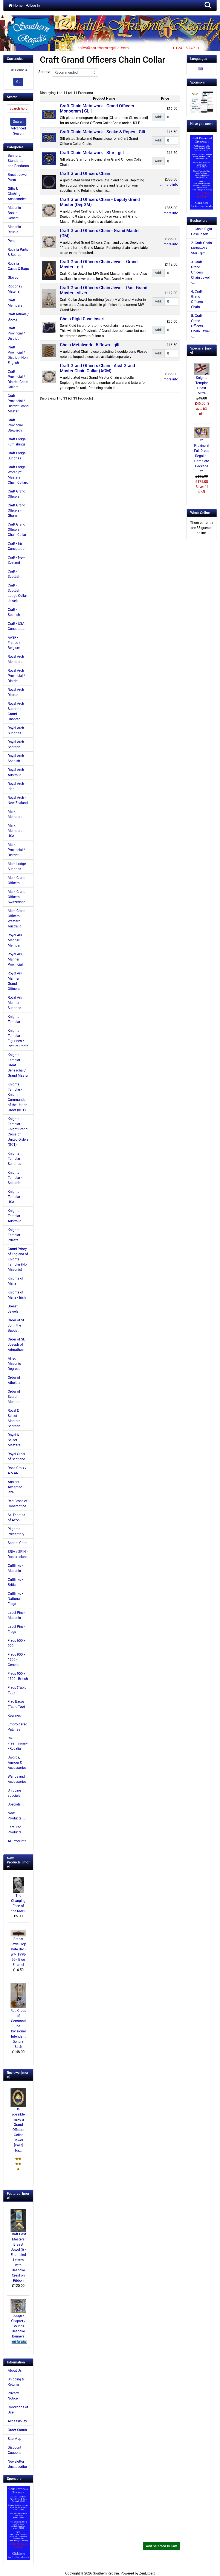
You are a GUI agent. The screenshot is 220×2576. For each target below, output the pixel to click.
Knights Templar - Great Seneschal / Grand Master (18, 1065)
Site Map (14, 2439)
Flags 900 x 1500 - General (16, 1659)
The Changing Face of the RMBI (18, 1895)
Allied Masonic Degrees (14, 1363)
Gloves (13, 277)
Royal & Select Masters (14, 1440)
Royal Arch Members (16, 659)
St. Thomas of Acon (16, 1517)
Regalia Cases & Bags (18, 266)
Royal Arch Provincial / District (16, 676)
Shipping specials (14, 1793)
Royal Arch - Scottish (17, 744)
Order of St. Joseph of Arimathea (16, 1344)
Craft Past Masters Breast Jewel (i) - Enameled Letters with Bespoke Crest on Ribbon (18, 2246)
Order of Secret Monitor (14, 1396)
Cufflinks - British (15, 1582)
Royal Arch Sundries (16, 730)
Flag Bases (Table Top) (16, 1704)
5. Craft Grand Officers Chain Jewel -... (200, 326)
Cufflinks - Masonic (15, 1568)
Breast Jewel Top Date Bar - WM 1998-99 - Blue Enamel (18, 1948)
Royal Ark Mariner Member (15, 940)
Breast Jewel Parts (18, 177)
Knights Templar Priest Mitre (201, 379)
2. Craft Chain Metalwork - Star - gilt (201, 248)
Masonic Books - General (14, 213)
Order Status (17, 2430)
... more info (169, 184)
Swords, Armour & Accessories (17, 1762)
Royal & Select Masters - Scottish (15, 1418)
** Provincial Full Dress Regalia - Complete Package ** (201, 450)
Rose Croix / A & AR (17, 1470)
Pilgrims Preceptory (16, 1531)
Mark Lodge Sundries (17, 866)
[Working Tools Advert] (201, 101)
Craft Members (15, 302)
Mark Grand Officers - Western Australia (17, 918)
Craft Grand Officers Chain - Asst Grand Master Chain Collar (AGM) (97, 368)
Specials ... (16, 1804)
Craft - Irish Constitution (17, 546)
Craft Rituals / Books (18, 316)
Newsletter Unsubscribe (17, 2464)
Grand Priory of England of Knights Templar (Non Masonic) (18, 1259)
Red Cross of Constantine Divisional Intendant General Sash (18, 2016)
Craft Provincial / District (16, 333)
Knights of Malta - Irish (17, 1294)
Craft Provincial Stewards (15, 425)
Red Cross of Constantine (17, 1503)
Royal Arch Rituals (16, 692)
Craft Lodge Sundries (17, 455)
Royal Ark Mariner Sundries (15, 1002)
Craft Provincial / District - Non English (18, 355)
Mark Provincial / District (16, 850)
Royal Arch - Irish (17, 786)
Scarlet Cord (17, 1543)
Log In (33, 5)
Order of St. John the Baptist (16, 1325)
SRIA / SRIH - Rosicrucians (18, 1554)
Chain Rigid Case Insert (82, 318)
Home (16, 5)
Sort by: (44, 72)
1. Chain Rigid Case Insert (201, 231)
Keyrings (14, 1715)
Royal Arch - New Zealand (18, 800)
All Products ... (17, 1843)
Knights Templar (14, 1019)
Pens (11, 241)
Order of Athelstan (15, 1380)
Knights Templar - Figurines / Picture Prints (18, 1038)
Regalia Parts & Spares (18, 252)
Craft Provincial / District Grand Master (18, 403)
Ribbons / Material (15, 288)
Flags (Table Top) (17, 1690)
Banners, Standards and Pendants (18, 160)
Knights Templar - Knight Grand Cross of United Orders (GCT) (18, 1132)
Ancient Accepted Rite (15, 1487)
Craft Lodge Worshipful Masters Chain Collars (18, 475)
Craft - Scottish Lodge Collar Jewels (17, 593)
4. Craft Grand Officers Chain (197, 299)
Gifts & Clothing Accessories (17, 194)
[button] (208, 5)
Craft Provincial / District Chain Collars (18, 379)
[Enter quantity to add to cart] (171, 117)
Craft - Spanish (14, 612)
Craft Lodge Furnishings (17, 441)
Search (18, 122)
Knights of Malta (15, 1281)
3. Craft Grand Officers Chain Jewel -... (200, 272)
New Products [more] (18, 1862)
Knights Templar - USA (15, 1197)
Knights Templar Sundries (14, 1158)
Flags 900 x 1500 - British (18, 1676)
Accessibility (17, 2421)
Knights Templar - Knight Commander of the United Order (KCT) (17, 1097)
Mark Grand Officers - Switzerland (17, 897)
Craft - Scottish (14, 574)
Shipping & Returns (16, 2381)
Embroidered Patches (17, 1726)
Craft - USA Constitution (17, 626)
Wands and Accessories (17, 1779)
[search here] (18, 108)
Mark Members (15, 814)
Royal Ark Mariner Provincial (15, 959)
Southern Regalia (106, 2573)
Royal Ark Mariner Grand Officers (15, 981)
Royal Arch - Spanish (17, 758)
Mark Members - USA (16, 831)
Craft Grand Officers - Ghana (16, 510)
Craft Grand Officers (16, 493)
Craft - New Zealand (16, 560)
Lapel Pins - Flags (16, 1629)
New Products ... (16, 1815)
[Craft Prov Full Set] (18, 2523)
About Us (15, 2370)
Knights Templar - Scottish (15, 1177)
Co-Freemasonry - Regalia (18, 1743)
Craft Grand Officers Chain (85, 173)
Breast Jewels (13, 1308)
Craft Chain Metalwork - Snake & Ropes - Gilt (102, 131)
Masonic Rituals (14, 229)
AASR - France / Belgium (14, 642)
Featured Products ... (16, 1829)
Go (18, 82)
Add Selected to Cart (161, 2546)
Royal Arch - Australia (17, 772)
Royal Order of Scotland (16, 1456)
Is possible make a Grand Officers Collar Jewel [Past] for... (18, 2120)
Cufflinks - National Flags (15, 1598)
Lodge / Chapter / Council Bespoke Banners (18, 2318)
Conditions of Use (18, 2409)
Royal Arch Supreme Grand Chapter (16, 711)
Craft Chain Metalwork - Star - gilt (92, 152)
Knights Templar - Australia (15, 1216)
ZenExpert (147, 2573)
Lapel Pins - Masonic (16, 1615)
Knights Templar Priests (14, 1235)
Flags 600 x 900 (16, 1643)
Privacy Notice (13, 2395)
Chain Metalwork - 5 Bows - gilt (90, 344)
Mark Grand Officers (17, 880)
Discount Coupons (14, 2450)
